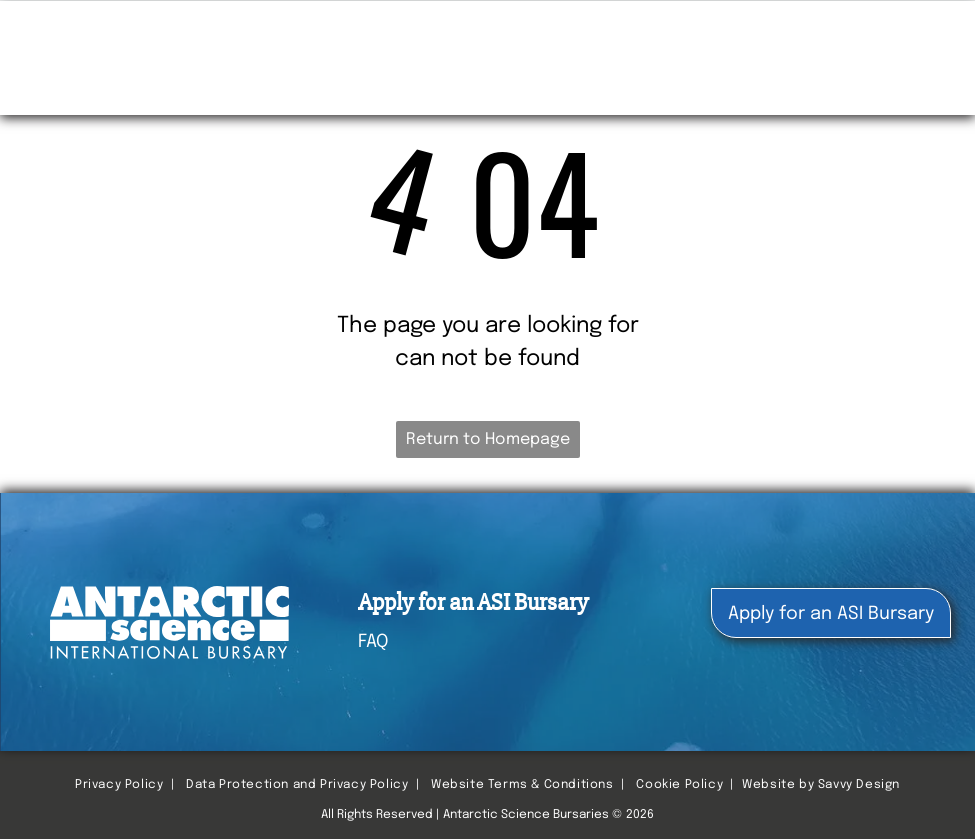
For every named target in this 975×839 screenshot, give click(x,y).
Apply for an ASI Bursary (473, 602)
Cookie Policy (679, 785)
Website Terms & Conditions (522, 785)
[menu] (931, 35)
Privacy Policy (119, 785)
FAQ (373, 642)
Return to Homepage (488, 439)
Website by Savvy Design (821, 785)
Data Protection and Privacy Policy (297, 785)
